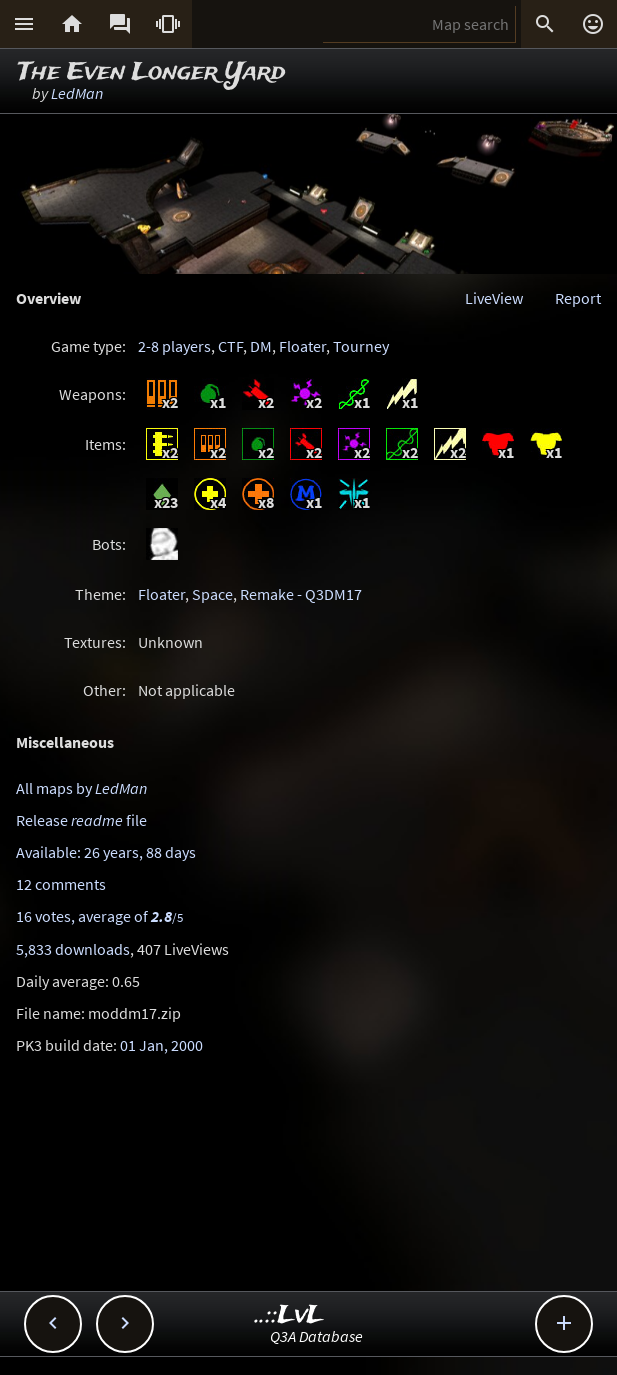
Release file (81, 820)
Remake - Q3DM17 (301, 594)
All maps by (81, 788)
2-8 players (174, 346)
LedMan (77, 93)
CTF (230, 346)
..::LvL (289, 1315)
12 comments (61, 884)
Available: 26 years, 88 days (106, 852)
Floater (302, 346)
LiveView (494, 298)
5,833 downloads (73, 949)
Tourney (361, 346)
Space (212, 594)
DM (261, 346)
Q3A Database (316, 1336)
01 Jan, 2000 (161, 1045)
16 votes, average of (99, 916)
